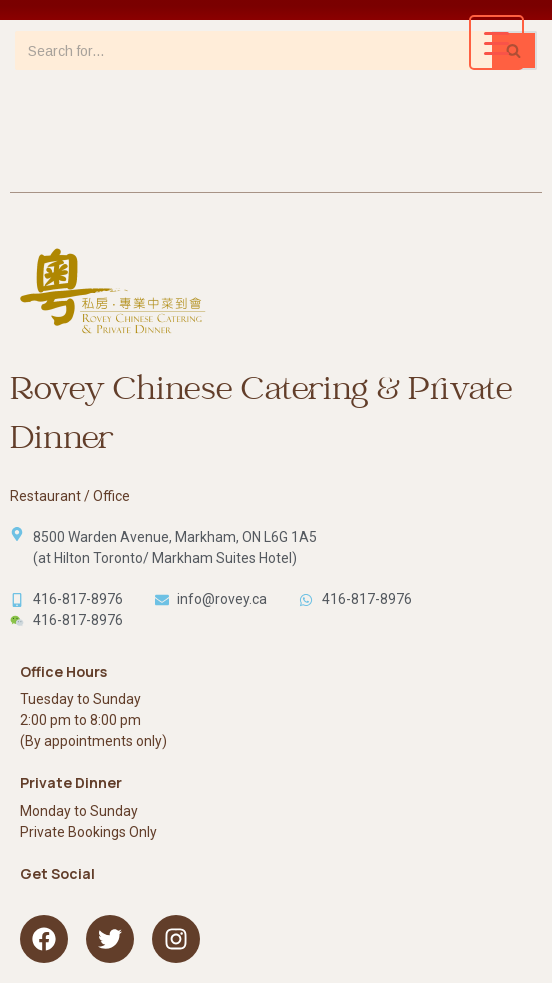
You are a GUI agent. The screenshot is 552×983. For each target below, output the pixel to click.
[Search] (253, 50)
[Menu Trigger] (496, 42)
